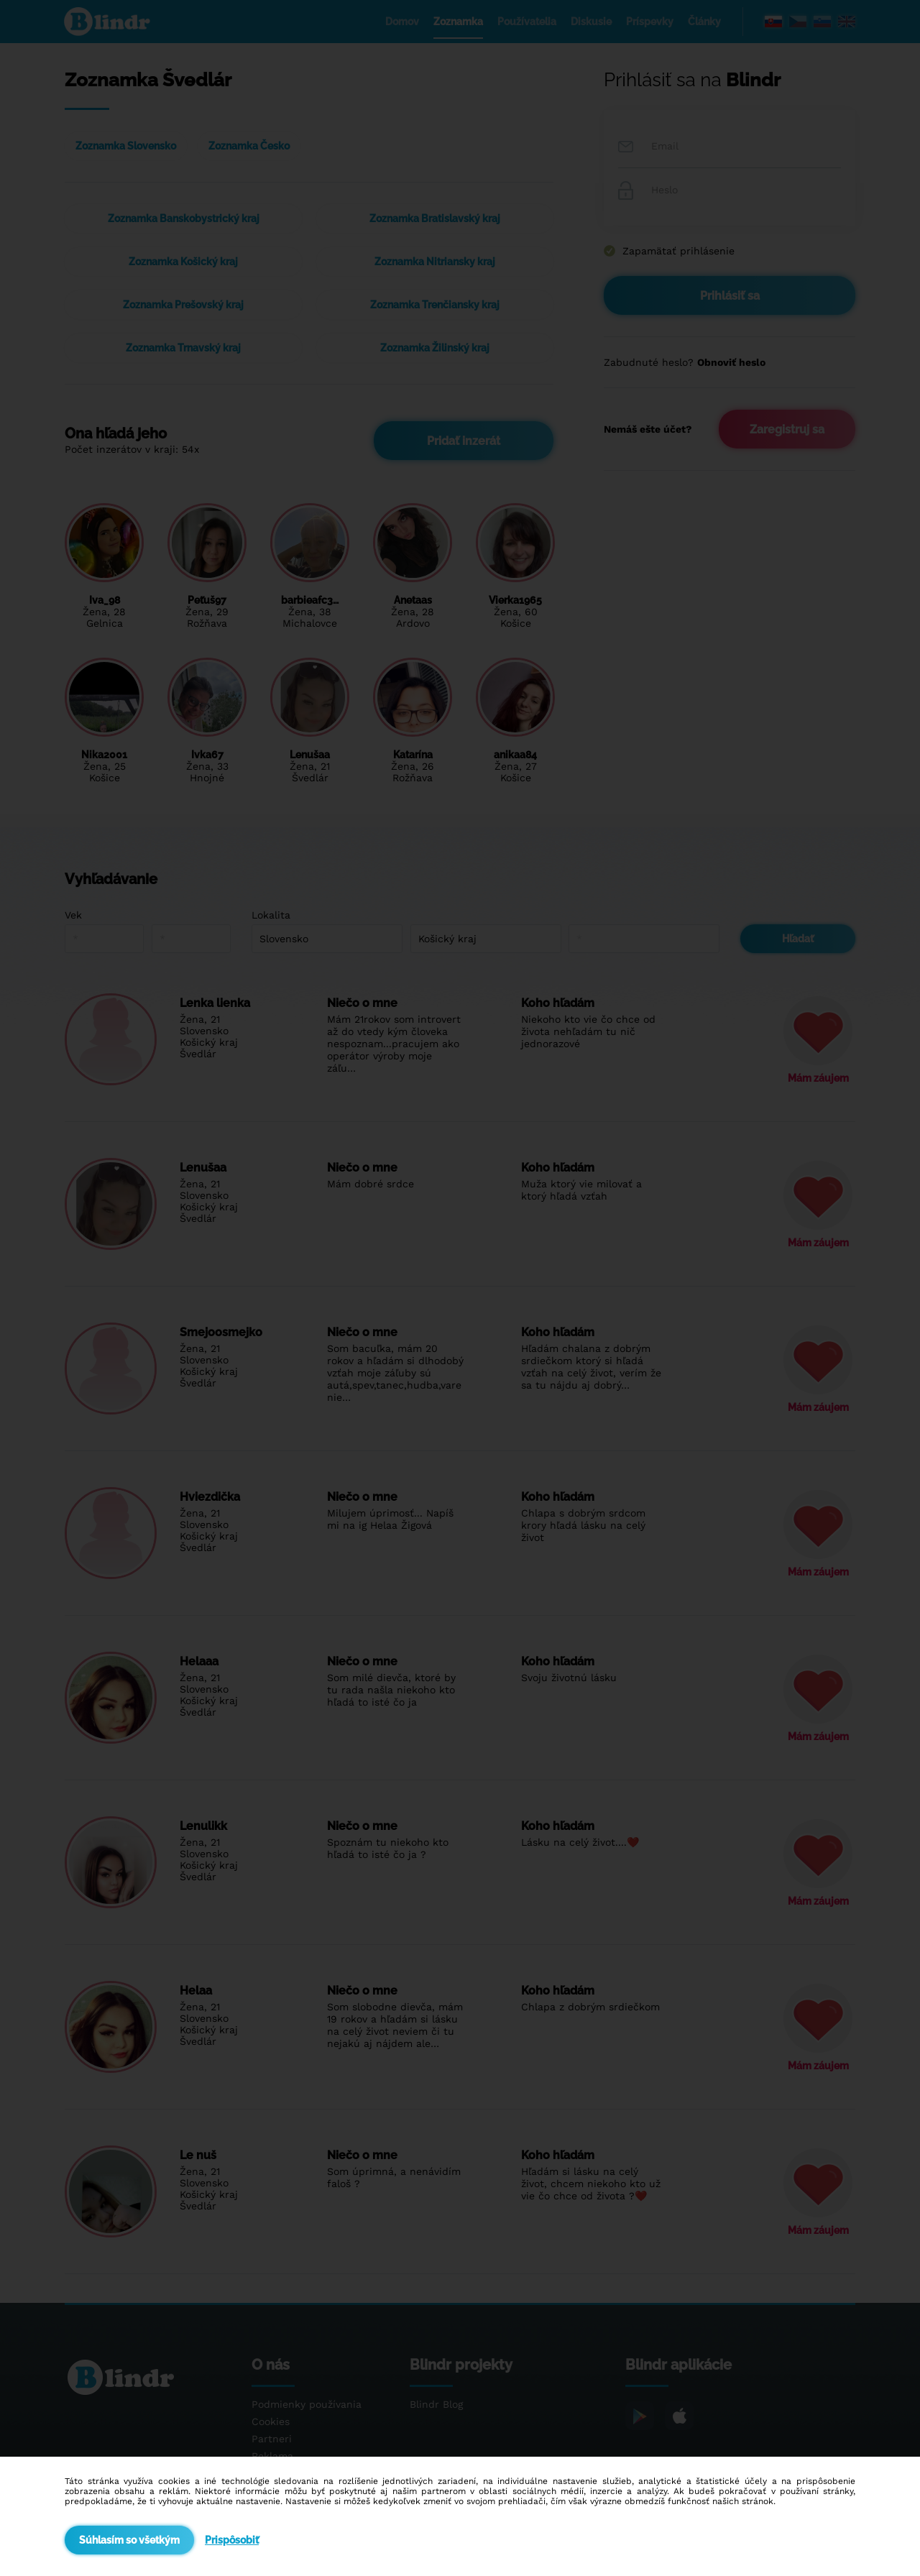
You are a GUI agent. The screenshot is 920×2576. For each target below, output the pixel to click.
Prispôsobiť (232, 2540)
